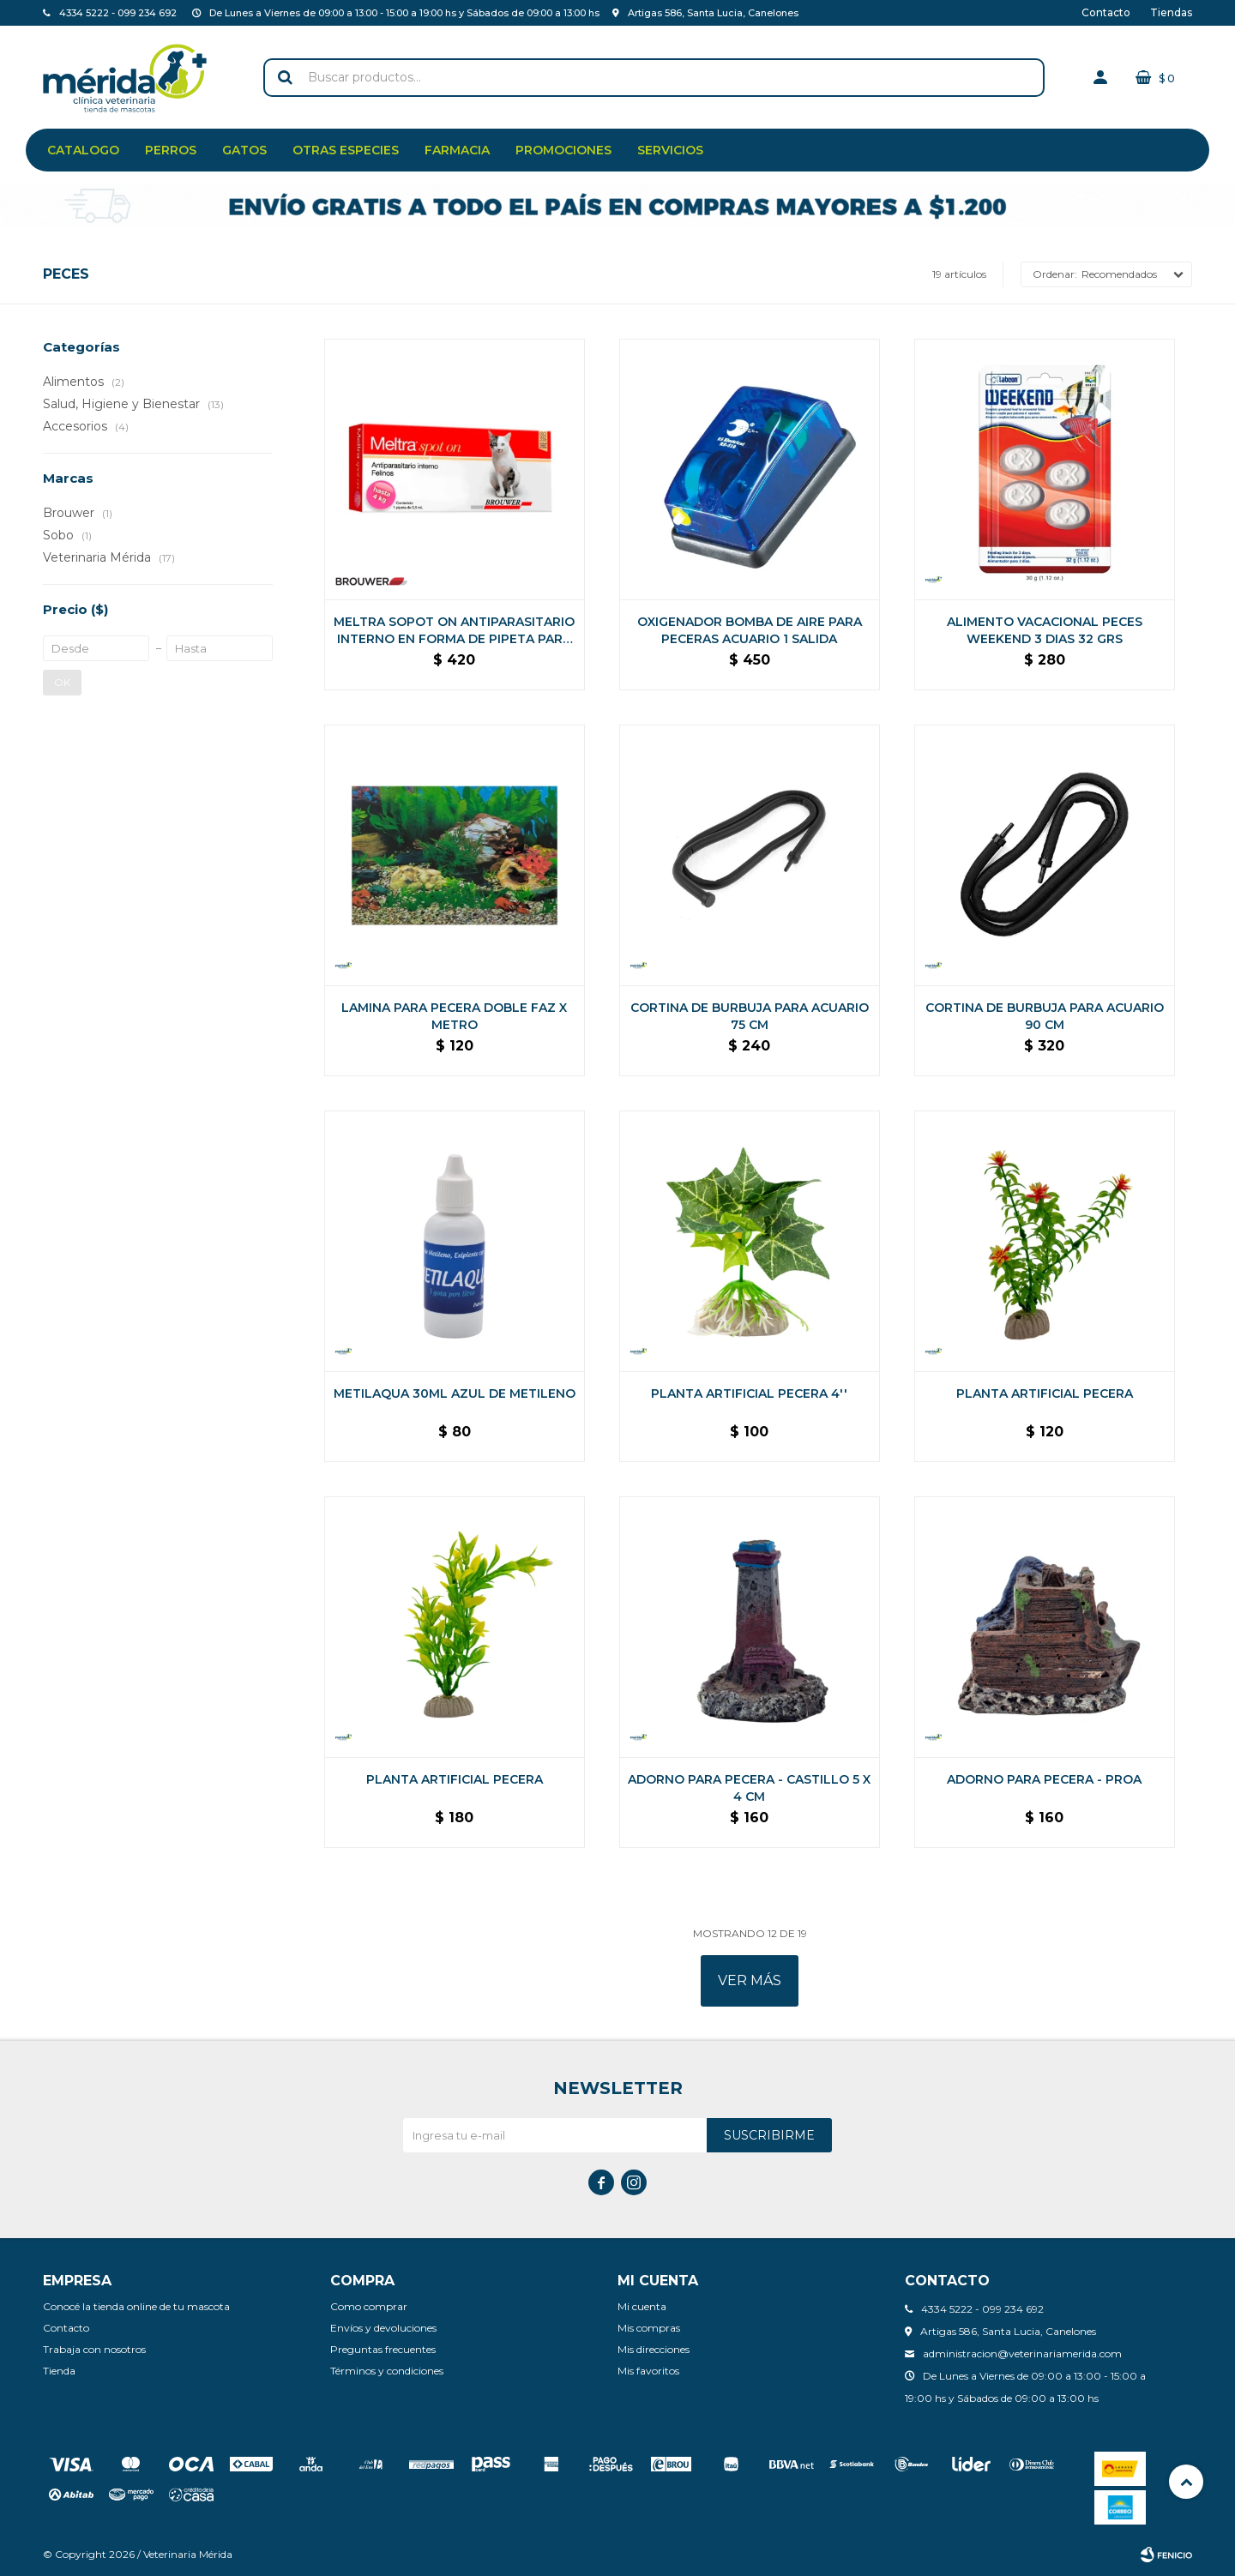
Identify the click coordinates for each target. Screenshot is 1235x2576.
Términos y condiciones (386, 2370)
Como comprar (368, 2306)
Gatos (244, 150)
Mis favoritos (648, 2370)
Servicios (670, 150)
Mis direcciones (654, 2349)
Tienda (59, 2370)
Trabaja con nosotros (94, 2349)
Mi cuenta (642, 2306)
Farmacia (457, 150)
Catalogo (83, 150)
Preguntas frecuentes (383, 2349)
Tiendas (1171, 12)
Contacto (1105, 12)
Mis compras (649, 2327)
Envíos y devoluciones (383, 2327)
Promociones (563, 150)
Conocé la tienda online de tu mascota (136, 2306)
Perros (170, 150)
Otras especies (345, 150)
